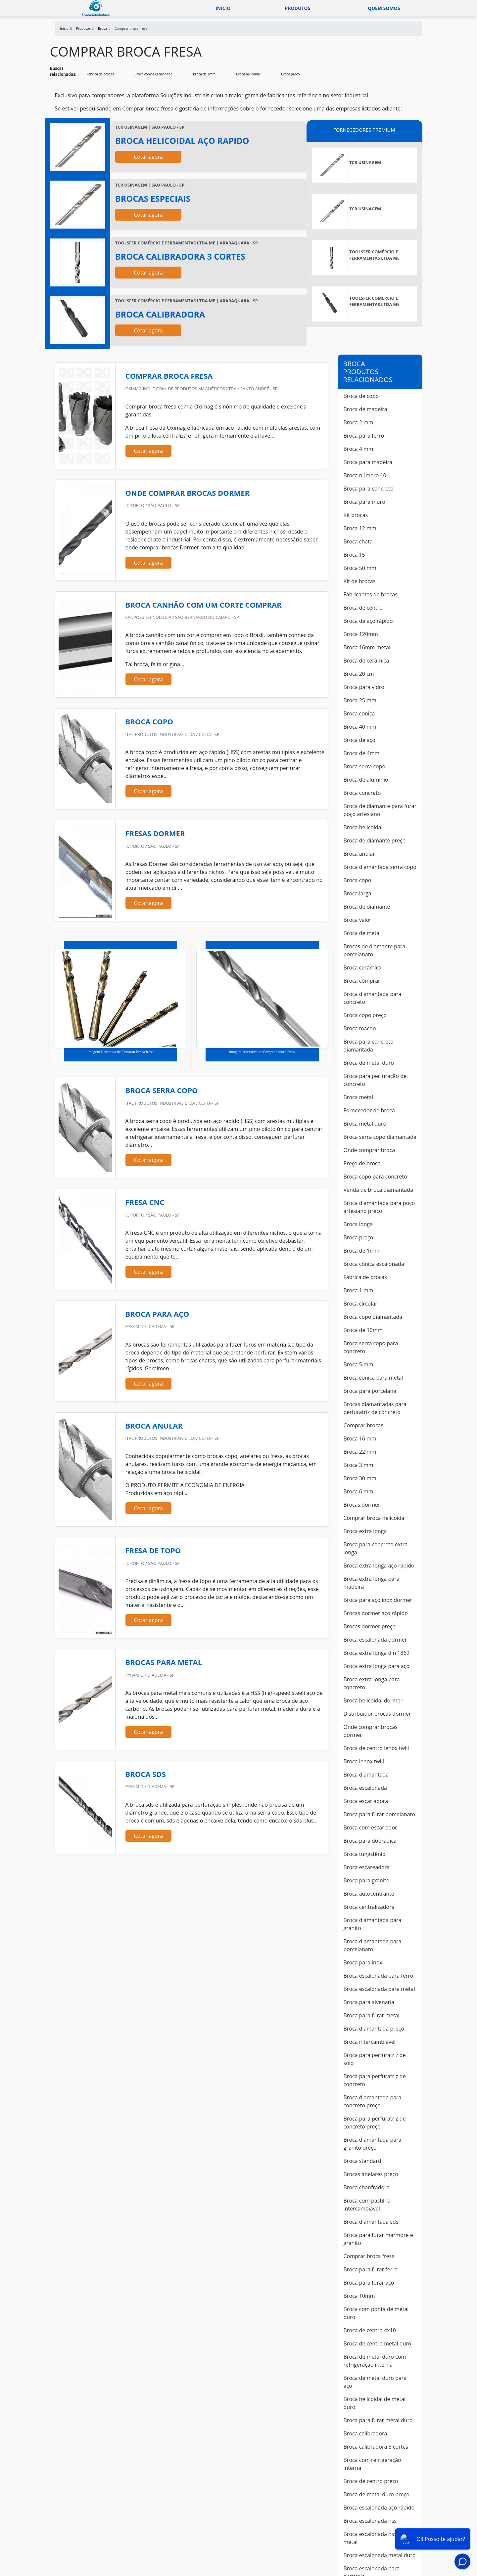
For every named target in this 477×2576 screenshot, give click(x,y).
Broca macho (360, 1028)
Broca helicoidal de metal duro (375, 2403)
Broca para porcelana (370, 1391)
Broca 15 (354, 554)
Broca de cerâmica (366, 660)
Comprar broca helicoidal (375, 1518)
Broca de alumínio (366, 779)
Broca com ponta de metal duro (376, 2313)
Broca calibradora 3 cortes (376, 2446)
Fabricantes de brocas (371, 594)
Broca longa (358, 1224)
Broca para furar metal (372, 2015)
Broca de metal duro (369, 1062)
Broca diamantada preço (374, 2028)
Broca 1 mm (358, 1290)
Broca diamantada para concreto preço (373, 2101)
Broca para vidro (364, 687)
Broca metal (358, 1097)
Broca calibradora (365, 2433)
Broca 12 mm (360, 528)
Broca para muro (364, 501)
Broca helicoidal (248, 74)
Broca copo (357, 880)
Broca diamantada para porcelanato (373, 1945)
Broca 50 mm (360, 568)
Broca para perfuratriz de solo (375, 2059)
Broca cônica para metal (373, 1377)
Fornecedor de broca (369, 1110)
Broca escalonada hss (370, 2520)
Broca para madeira (368, 462)
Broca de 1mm (204, 74)
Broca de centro (363, 607)
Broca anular (359, 853)
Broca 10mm (359, 2295)
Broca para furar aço (369, 2282)
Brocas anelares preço (371, 2174)
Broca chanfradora (367, 2187)
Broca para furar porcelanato (379, 1814)
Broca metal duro (365, 1123)
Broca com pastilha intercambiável (367, 2204)
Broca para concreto (369, 488)
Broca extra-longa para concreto (372, 1683)
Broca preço (290, 74)
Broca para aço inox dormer (378, 1600)
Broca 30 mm (360, 1478)
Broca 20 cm (359, 673)
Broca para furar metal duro (378, 2420)
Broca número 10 (365, 475)
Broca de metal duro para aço (375, 2381)
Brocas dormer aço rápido (376, 1613)
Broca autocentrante (369, 1893)
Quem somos (384, 8)
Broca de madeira (365, 409)
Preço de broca (362, 1163)
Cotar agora (148, 156)
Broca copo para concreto (375, 1176)
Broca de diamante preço (375, 840)
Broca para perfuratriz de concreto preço (375, 2122)
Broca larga (357, 893)
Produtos (297, 8)
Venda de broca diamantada (378, 1189)
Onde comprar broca (369, 1150)
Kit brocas (356, 515)
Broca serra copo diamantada (380, 1136)
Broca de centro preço (371, 2481)
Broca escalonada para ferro (378, 1975)
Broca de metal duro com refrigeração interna (375, 2360)
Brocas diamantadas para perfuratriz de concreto (375, 1408)
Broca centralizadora (369, 1907)
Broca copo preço (365, 1015)
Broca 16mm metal (367, 647)
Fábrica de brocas (100, 74)
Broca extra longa (365, 1531)
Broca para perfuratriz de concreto (375, 2080)
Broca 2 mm (358, 422)
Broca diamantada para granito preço (373, 2143)
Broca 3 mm (358, 1465)
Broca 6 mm (358, 1491)
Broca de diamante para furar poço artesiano (380, 810)
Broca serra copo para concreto (371, 1347)
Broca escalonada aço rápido (379, 2507)
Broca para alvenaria (369, 2002)
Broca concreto (362, 792)
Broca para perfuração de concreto (375, 1080)
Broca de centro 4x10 (370, 2330)
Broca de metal (362, 933)
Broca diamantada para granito (373, 1924)
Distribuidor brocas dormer (377, 1713)
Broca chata (358, 541)
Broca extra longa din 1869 (376, 1652)
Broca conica (359, 713)
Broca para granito (367, 1880)
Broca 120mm (361, 634)
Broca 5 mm (358, 1364)
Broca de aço (359, 740)
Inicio (222, 8)
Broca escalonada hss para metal (376, 2538)
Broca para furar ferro (371, 2269)
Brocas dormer (362, 1504)
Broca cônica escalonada (153, 74)
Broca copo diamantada (373, 1316)
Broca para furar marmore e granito (378, 2239)
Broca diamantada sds (371, 2221)
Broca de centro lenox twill (376, 1748)
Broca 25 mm (360, 700)
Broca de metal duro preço (376, 2494)
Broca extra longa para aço (377, 1666)
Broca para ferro (364, 435)
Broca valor (357, 919)
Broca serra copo (365, 766)
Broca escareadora (367, 1867)
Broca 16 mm (360, 1438)
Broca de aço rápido (368, 620)
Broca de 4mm (362, 753)
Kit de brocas (360, 581)
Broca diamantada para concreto (373, 998)
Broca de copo (361, 396)
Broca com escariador (370, 1827)
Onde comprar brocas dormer (371, 1731)
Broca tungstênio (365, 1854)
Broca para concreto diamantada (369, 1045)
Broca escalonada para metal (379, 1989)
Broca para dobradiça (370, 1840)
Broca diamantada (366, 1774)
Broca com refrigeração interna (372, 2463)
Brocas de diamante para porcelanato (374, 950)
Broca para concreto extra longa (376, 1548)
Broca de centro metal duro (377, 2343)
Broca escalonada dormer (375, 1639)
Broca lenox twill (364, 1761)
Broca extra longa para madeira (372, 1582)
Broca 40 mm (360, 726)
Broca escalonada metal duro (380, 2555)
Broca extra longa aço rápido (379, 1565)
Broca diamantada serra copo (380, 867)
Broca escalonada (365, 1787)
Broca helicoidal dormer (373, 1700)
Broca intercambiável (370, 2041)
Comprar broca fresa (369, 2256)
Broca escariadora (366, 1801)
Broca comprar (362, 980)
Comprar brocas (364, 1425)
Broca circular (360, 1303)
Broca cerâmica (363, 967)
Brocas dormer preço (370, 1626)
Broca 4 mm (358, 448)
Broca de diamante (367, 906)
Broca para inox (363, 1962)
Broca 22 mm (360, 1451)
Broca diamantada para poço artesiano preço (379, 1207)
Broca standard (362, 2161)
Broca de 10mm (363, 1330)
